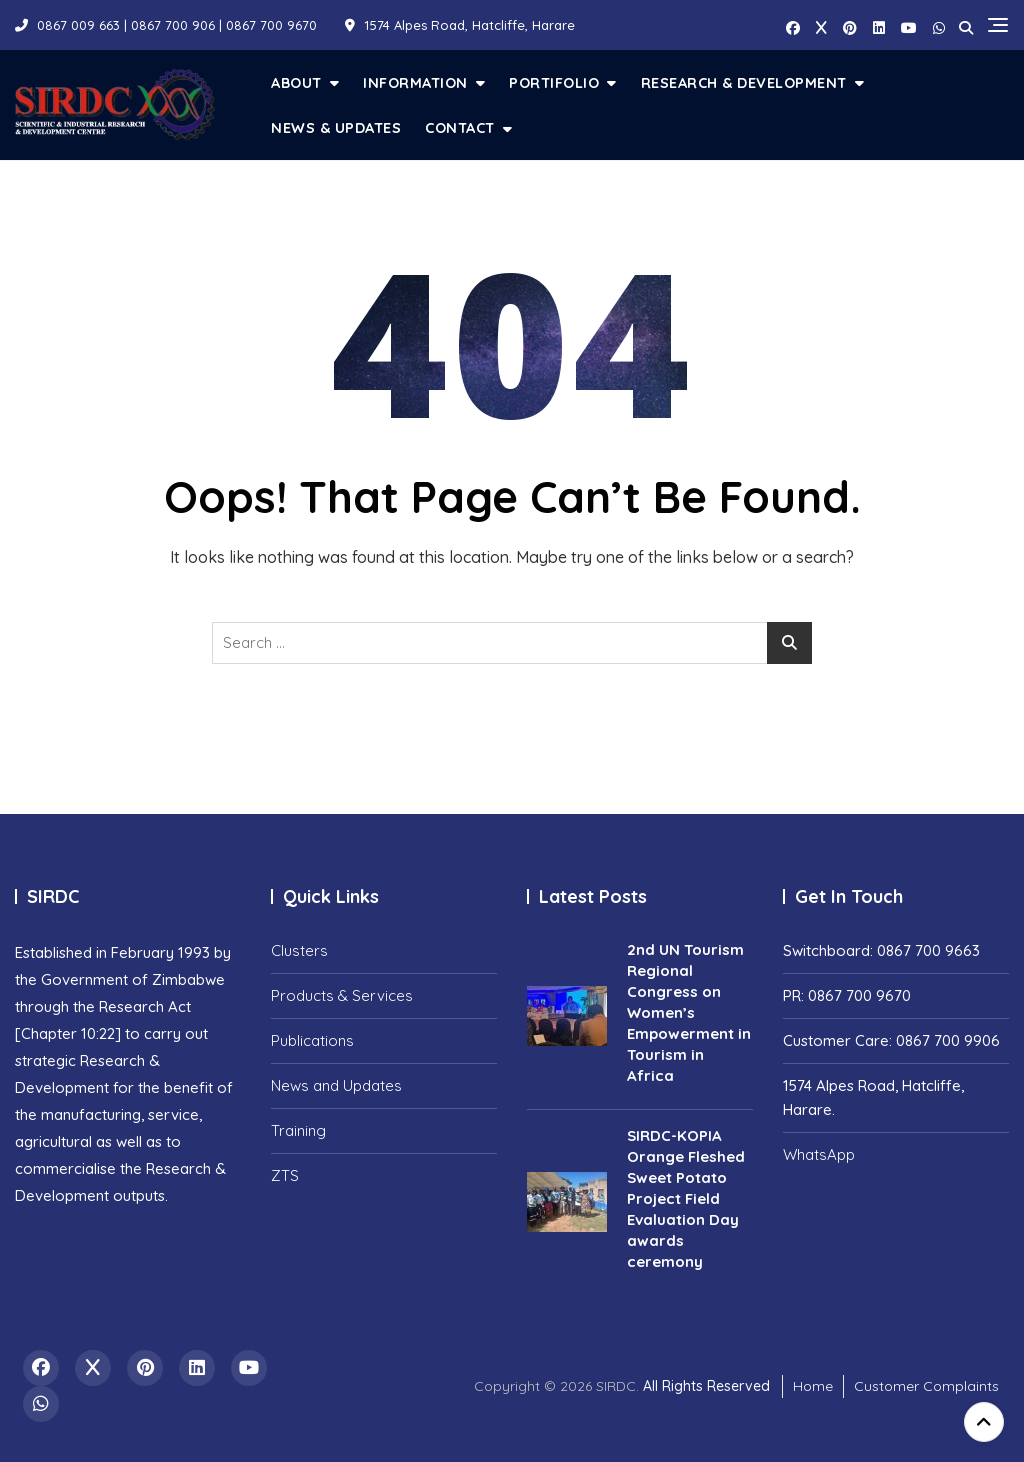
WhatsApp (819, 1154)
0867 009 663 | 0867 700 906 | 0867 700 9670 (166, 25)
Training (298, 1130)
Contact (460, 127)
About (296, 82)
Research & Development (744, 82)
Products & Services (342, 995)
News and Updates (336, 1085)
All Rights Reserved (706, 1386)
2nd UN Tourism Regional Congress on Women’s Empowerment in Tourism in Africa (689, 1012)
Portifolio (554, 82)
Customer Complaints (926, 1386)
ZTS (285, 1175)
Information (415, 82)
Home (813, 1386)
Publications (312, 1040)
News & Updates (336, 127)
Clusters (299, 950)
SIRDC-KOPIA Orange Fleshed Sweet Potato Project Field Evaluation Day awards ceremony (686, 1198)
